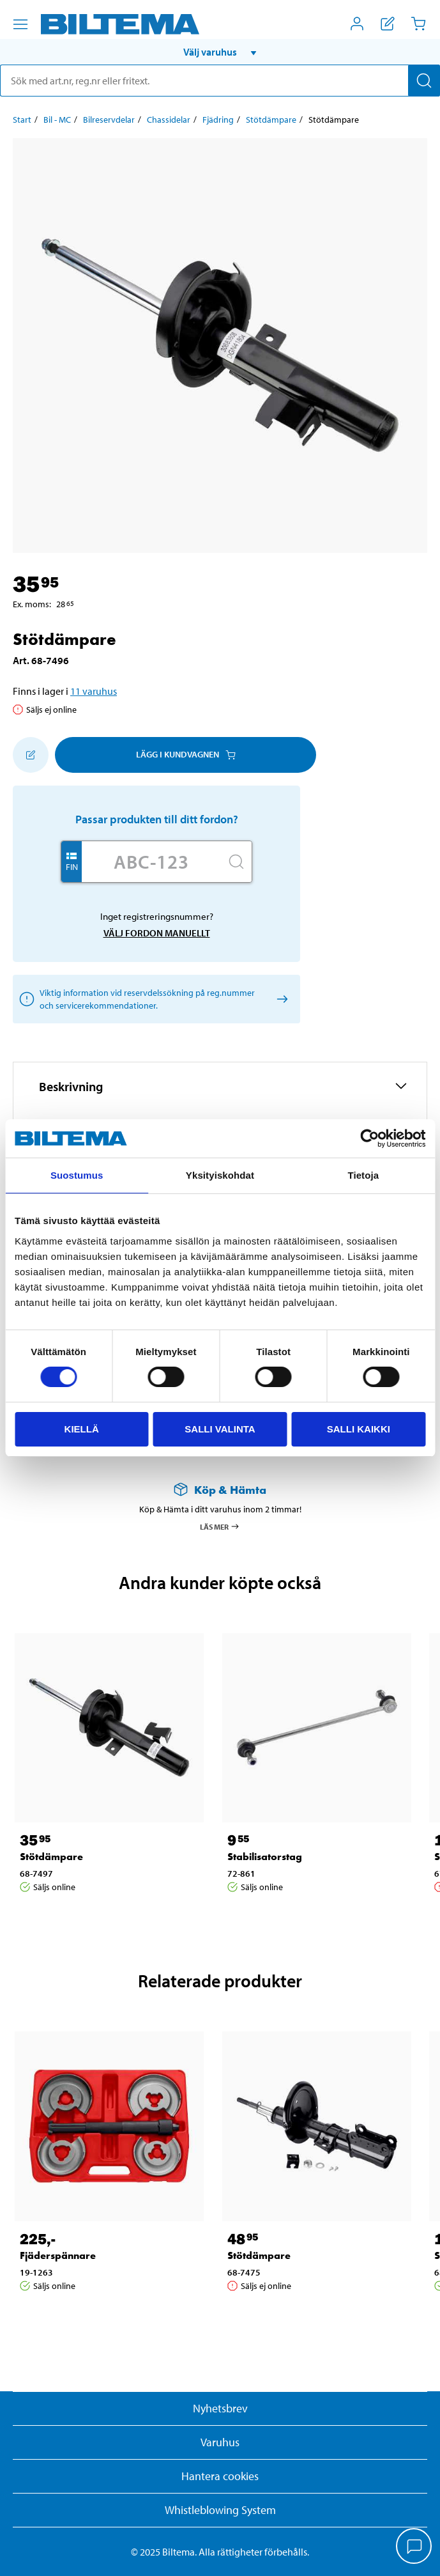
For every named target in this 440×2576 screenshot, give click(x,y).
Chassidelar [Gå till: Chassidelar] (168, 119)
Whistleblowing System (220, 2509)
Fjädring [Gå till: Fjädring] (218, 119)
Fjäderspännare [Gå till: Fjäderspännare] (58, 2255)
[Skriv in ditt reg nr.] (151, 861)
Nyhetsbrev (220, 2408)
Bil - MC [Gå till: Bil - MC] (57, 119)
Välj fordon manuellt (156, 933)
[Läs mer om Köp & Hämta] (220, 1489)
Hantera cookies (220, 2476)
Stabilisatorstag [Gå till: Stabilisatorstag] (264, 1856)
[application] (414, 2547)
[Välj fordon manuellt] (280, 999)
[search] (220, 81)
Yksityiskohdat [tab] (220, 1175)
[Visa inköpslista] (387, 23)
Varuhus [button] (220, 2442)
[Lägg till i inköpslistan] (31, 755)
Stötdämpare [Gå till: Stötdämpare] (271, 119)
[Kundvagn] (418, 23)
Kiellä (81, 1429)
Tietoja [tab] (363, 1175)
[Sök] (424, 81)
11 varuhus (93, 691)
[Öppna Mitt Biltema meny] (357, 23)
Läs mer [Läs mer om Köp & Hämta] (220, 1526)
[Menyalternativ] (20, 24)
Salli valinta (220, 1429)
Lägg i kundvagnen (186, 754)
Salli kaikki (358, 1429)
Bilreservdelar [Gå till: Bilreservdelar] (109, 119)
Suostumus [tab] (76, 1175)
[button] (220, 52)
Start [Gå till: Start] (22, 119)
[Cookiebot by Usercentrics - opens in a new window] (369, 1138)
